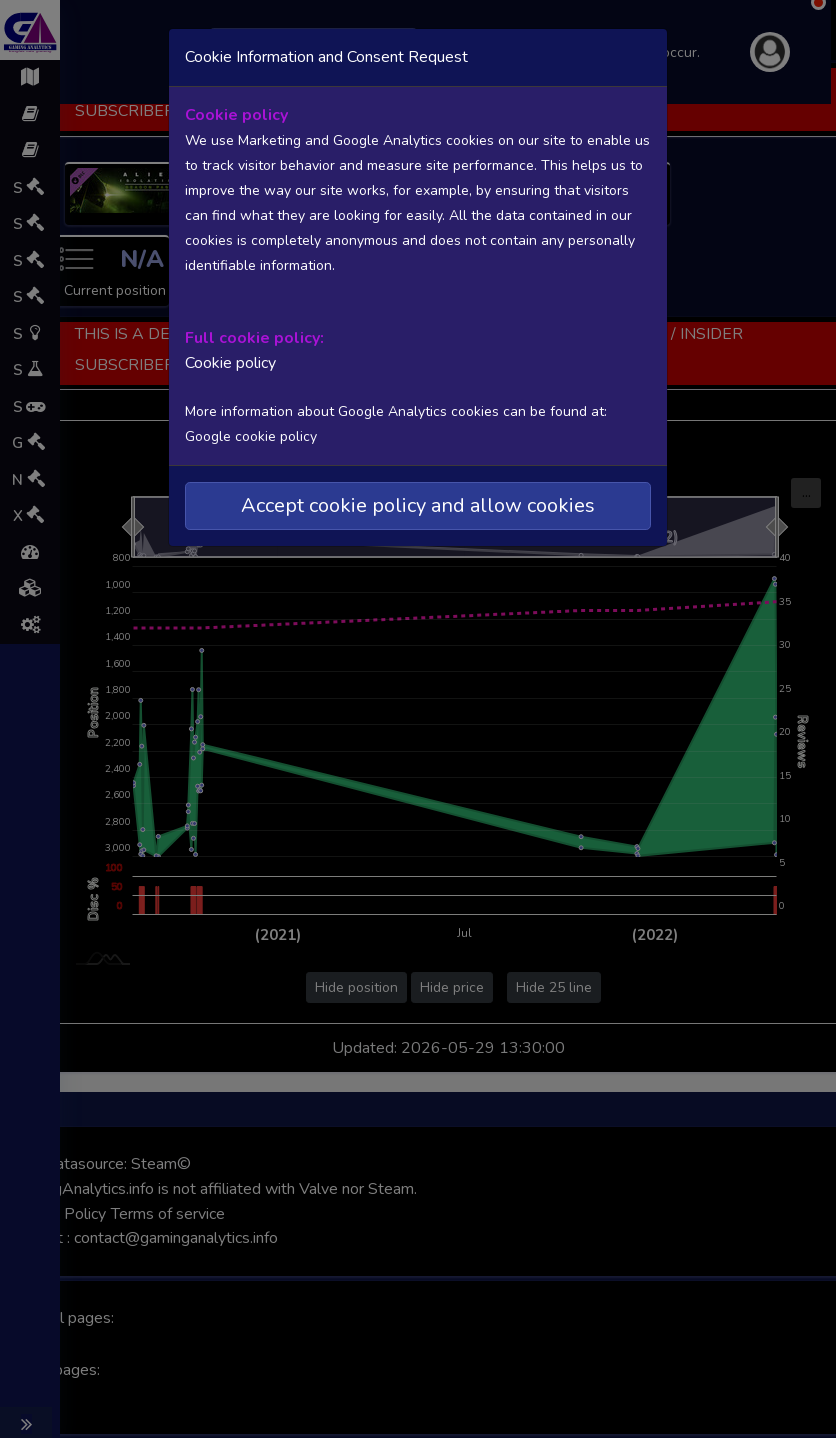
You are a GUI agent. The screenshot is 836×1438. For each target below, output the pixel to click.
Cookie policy (230, 363)
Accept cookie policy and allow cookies (418, 505)
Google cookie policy (251, 436)
